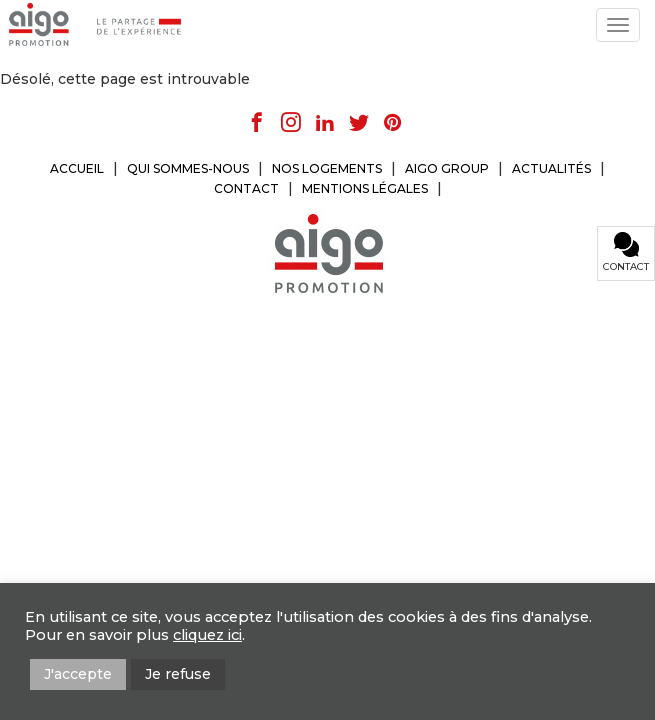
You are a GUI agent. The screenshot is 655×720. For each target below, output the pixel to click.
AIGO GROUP (447, 168)
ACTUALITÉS (551, 168)
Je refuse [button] (178, 674)
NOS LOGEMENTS (327, 168)
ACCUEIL (77, 168)
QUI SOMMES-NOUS (188, 168)
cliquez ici (207, 635)
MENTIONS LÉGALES (365, 188)
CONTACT (246, 188)
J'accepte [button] (78, 674)
